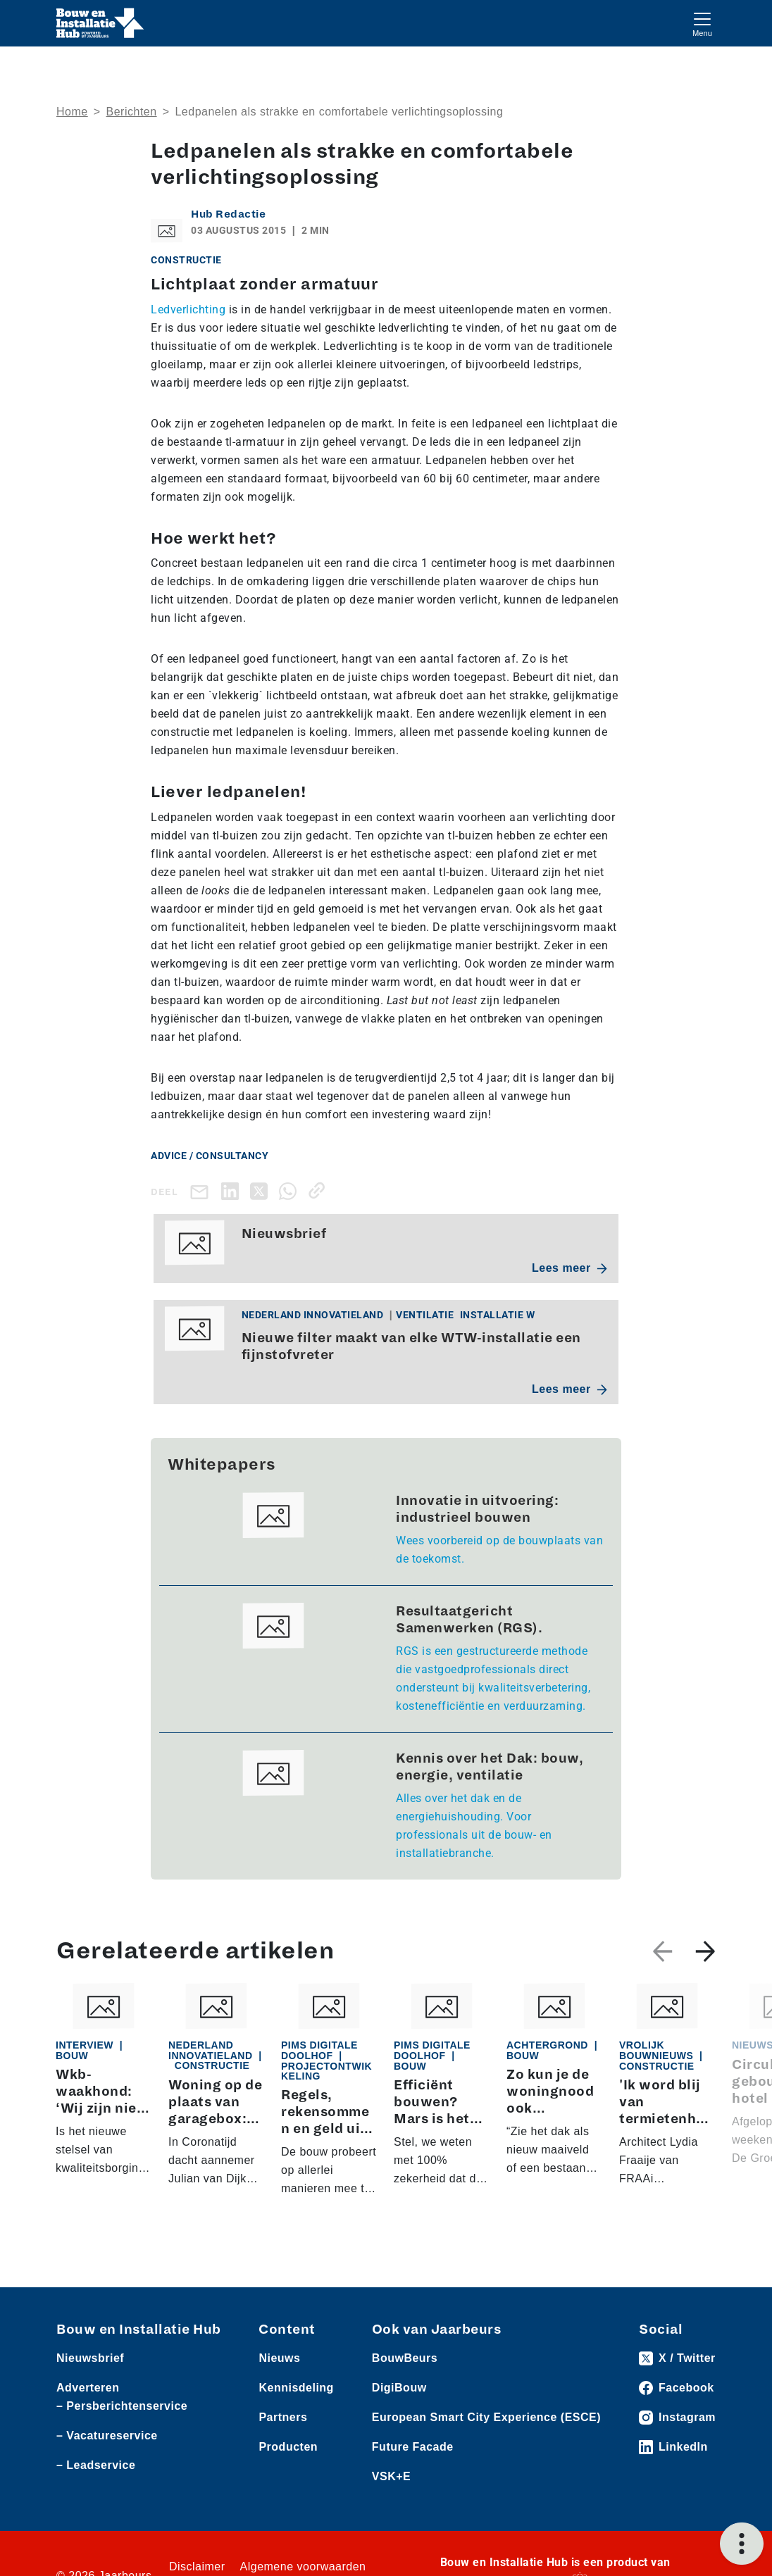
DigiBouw (399, 2388)
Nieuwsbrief (90, 2358)
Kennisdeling (296, 2388)
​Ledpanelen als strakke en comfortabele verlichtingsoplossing (339, 112)
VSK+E (391, 2476)
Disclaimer (197, 2566)
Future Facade (413, 2447)
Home (72, 112)
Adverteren (87, 2388)
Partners (283, 2417)
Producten (288, 2447)
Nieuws (279, 2358)
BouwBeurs (404, 2358)
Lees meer (569, 1268)
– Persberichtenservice (121, 2406)
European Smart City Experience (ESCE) (486, 2417)
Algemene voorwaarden (303, 2566)
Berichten (131, 112)
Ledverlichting (188, 309)
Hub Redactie (228, 214)
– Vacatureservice (107, 2435)
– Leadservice (95, 2465)
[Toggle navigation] (702, 22)
